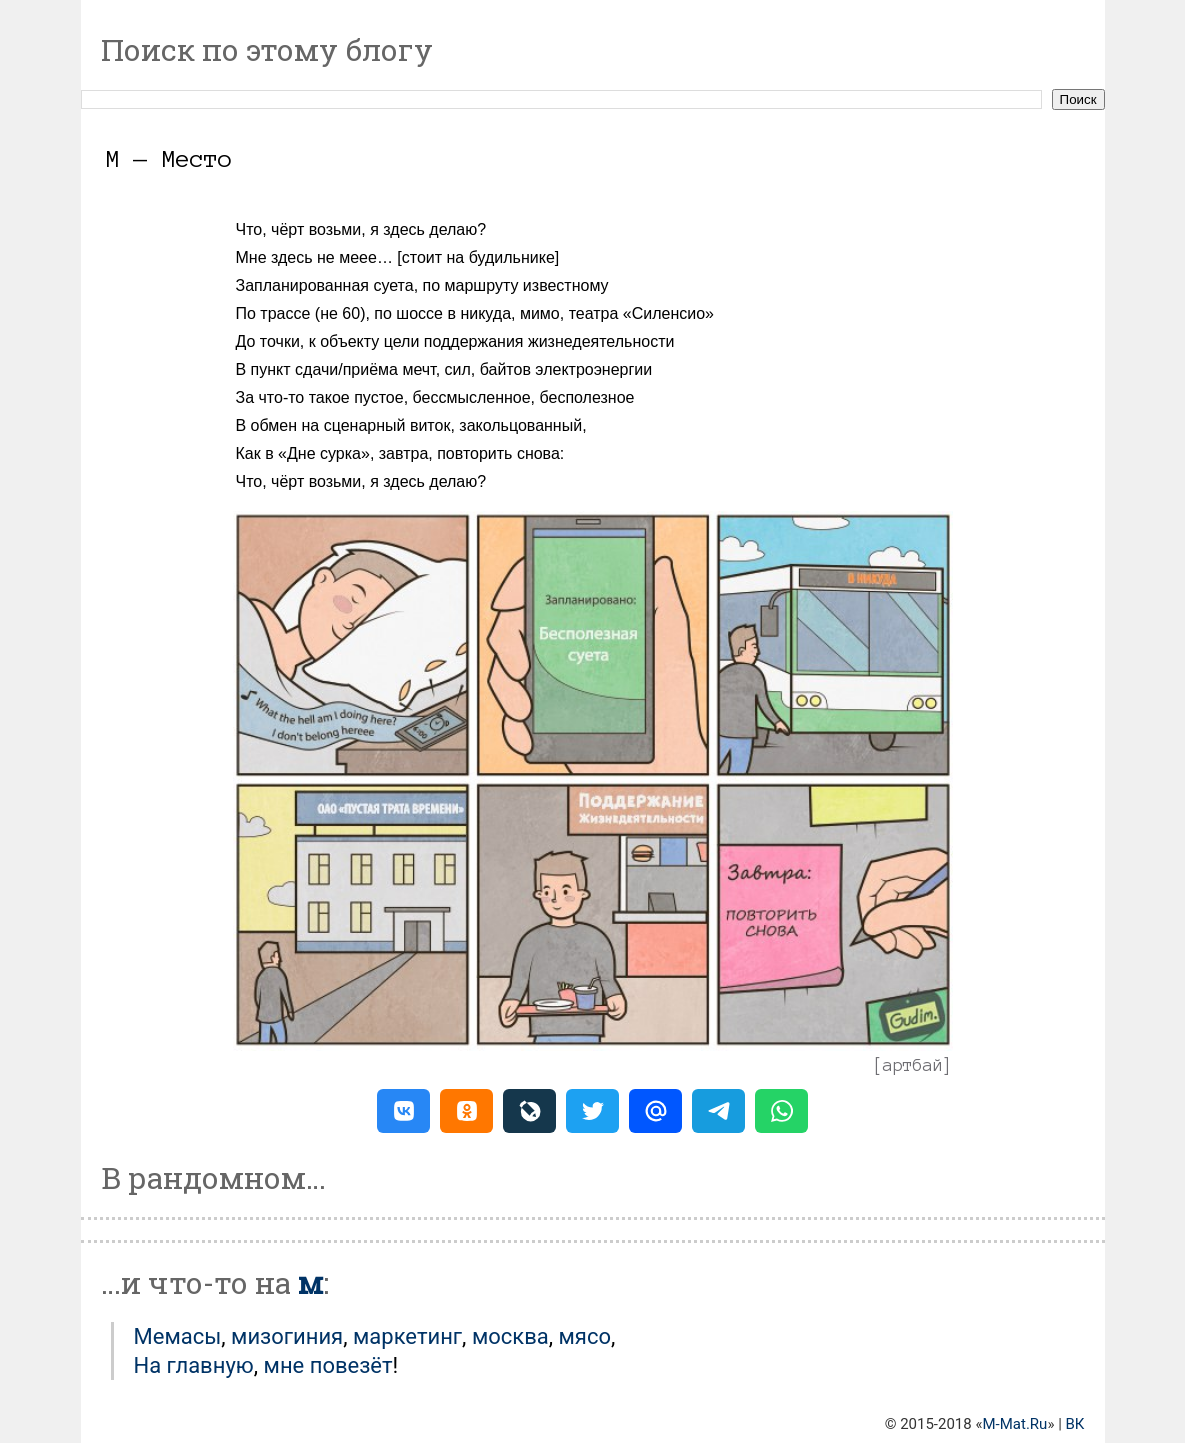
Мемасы (178, 1336)
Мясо (585, 1336)
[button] (403, 1111)
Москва (510, 1336)
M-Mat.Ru (1015, 1424)
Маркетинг (407, 1336)
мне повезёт (328, 1365)
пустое (378, 397)
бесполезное (587, 397)
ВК (1075, 1424)
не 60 (340, 313)
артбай (913, 1065)
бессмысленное (472, 397)
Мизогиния (287, 1336)
